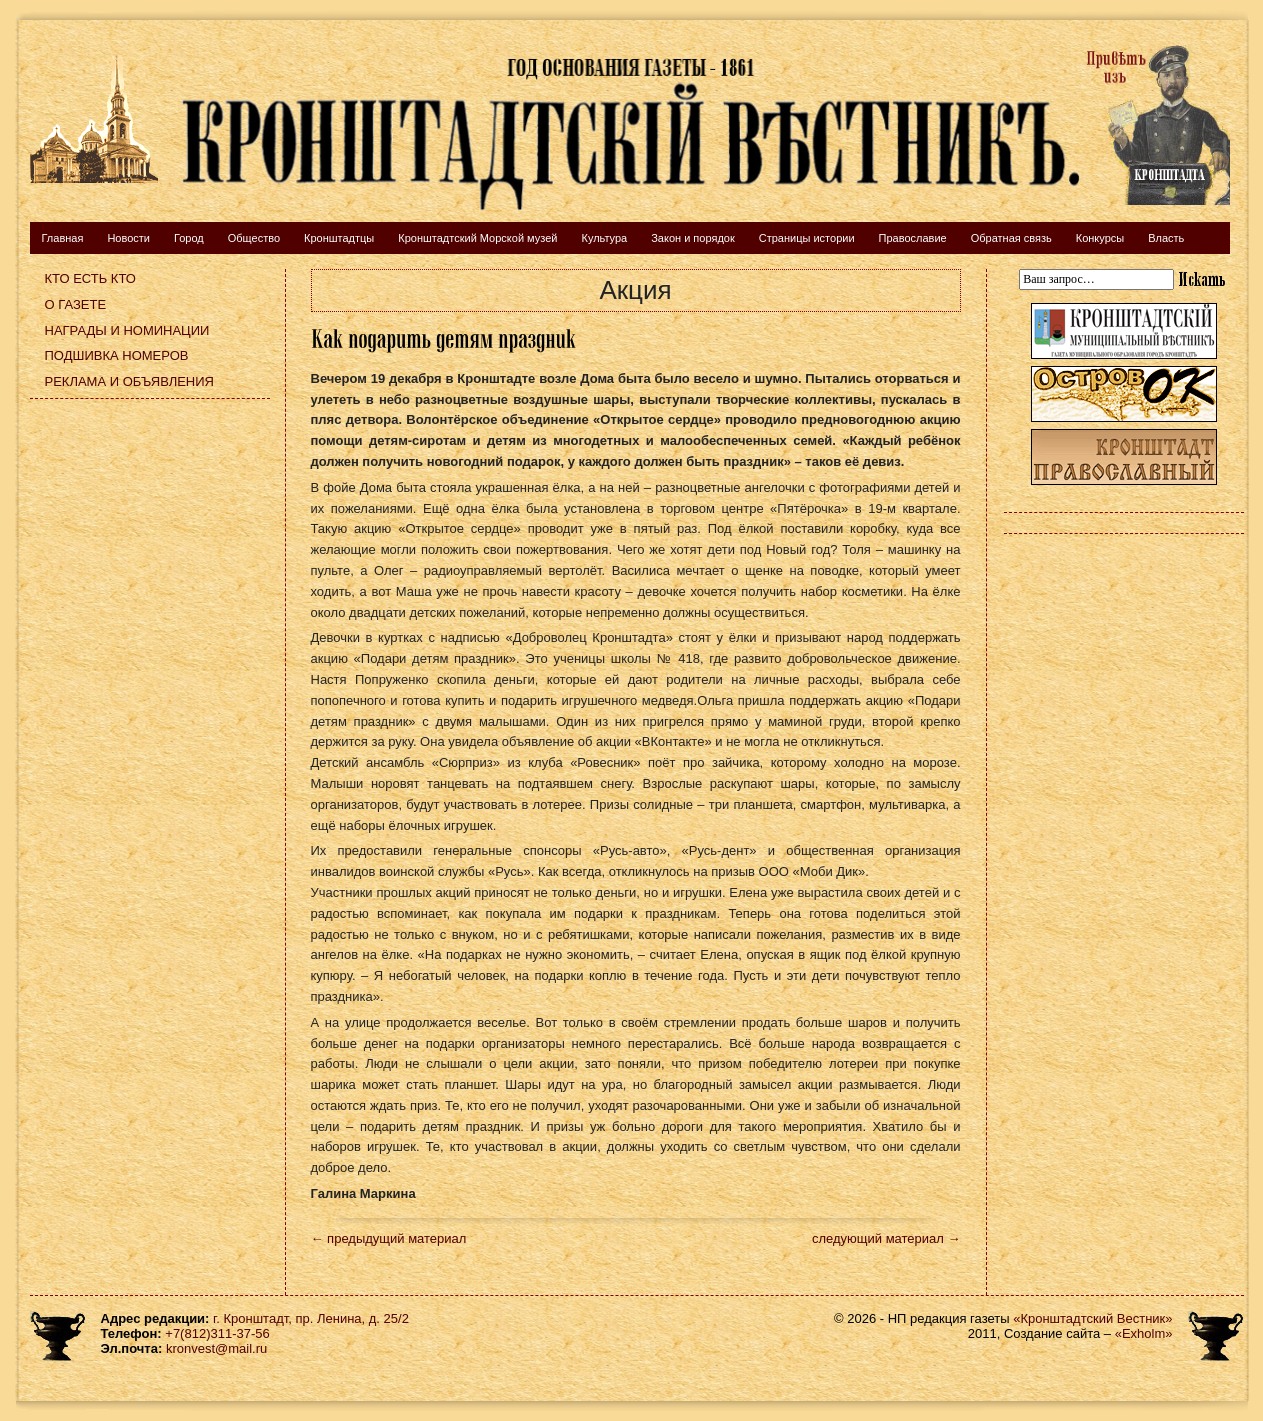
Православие (913, 238)
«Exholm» (1144, 1333)
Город (189, 238)
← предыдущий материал (389, 1238)
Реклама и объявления (130, 381)
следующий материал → (886, 1238)
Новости (128, 238)
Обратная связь (1011, 238)
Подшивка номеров (117, 355)
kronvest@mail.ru (216, 1348)
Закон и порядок (693, 238)
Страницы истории (807, 238)
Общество (254, 238)
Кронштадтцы (339, 238)
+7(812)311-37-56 (217, 1333)
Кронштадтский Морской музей (477, 238)
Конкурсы (1100, 238)
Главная (63, 238)
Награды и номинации (127, 330)
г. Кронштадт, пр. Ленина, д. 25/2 (311, 1318)
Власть (1166, 238)
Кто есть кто (90, 278)
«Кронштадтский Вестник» (1092, 1318)
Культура (604, 238)
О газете (76, 304)
